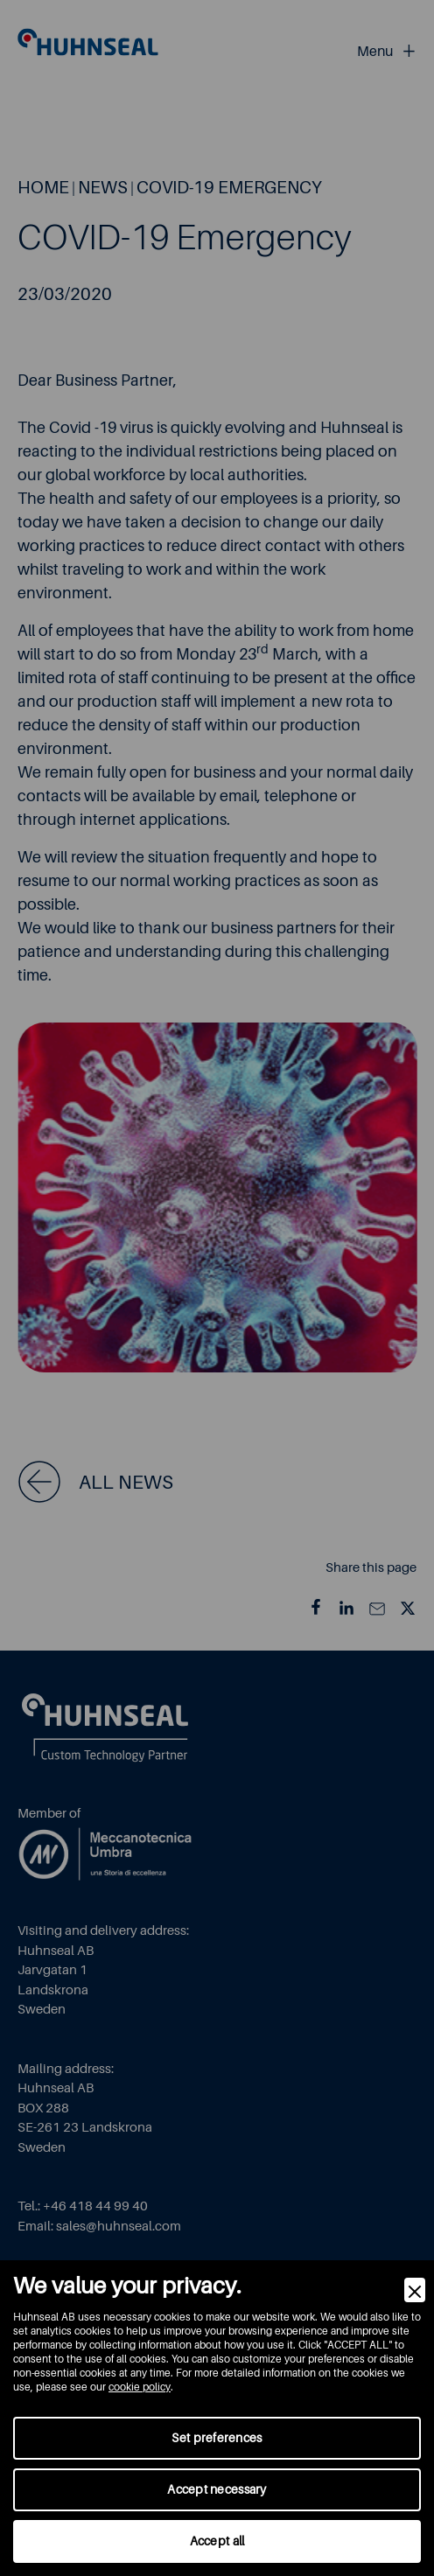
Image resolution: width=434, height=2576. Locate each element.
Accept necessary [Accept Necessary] (216, 2489)
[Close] (414, 2290)
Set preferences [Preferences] (217, 2438)
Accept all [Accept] (217, 2541)
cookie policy (139, 2387)
